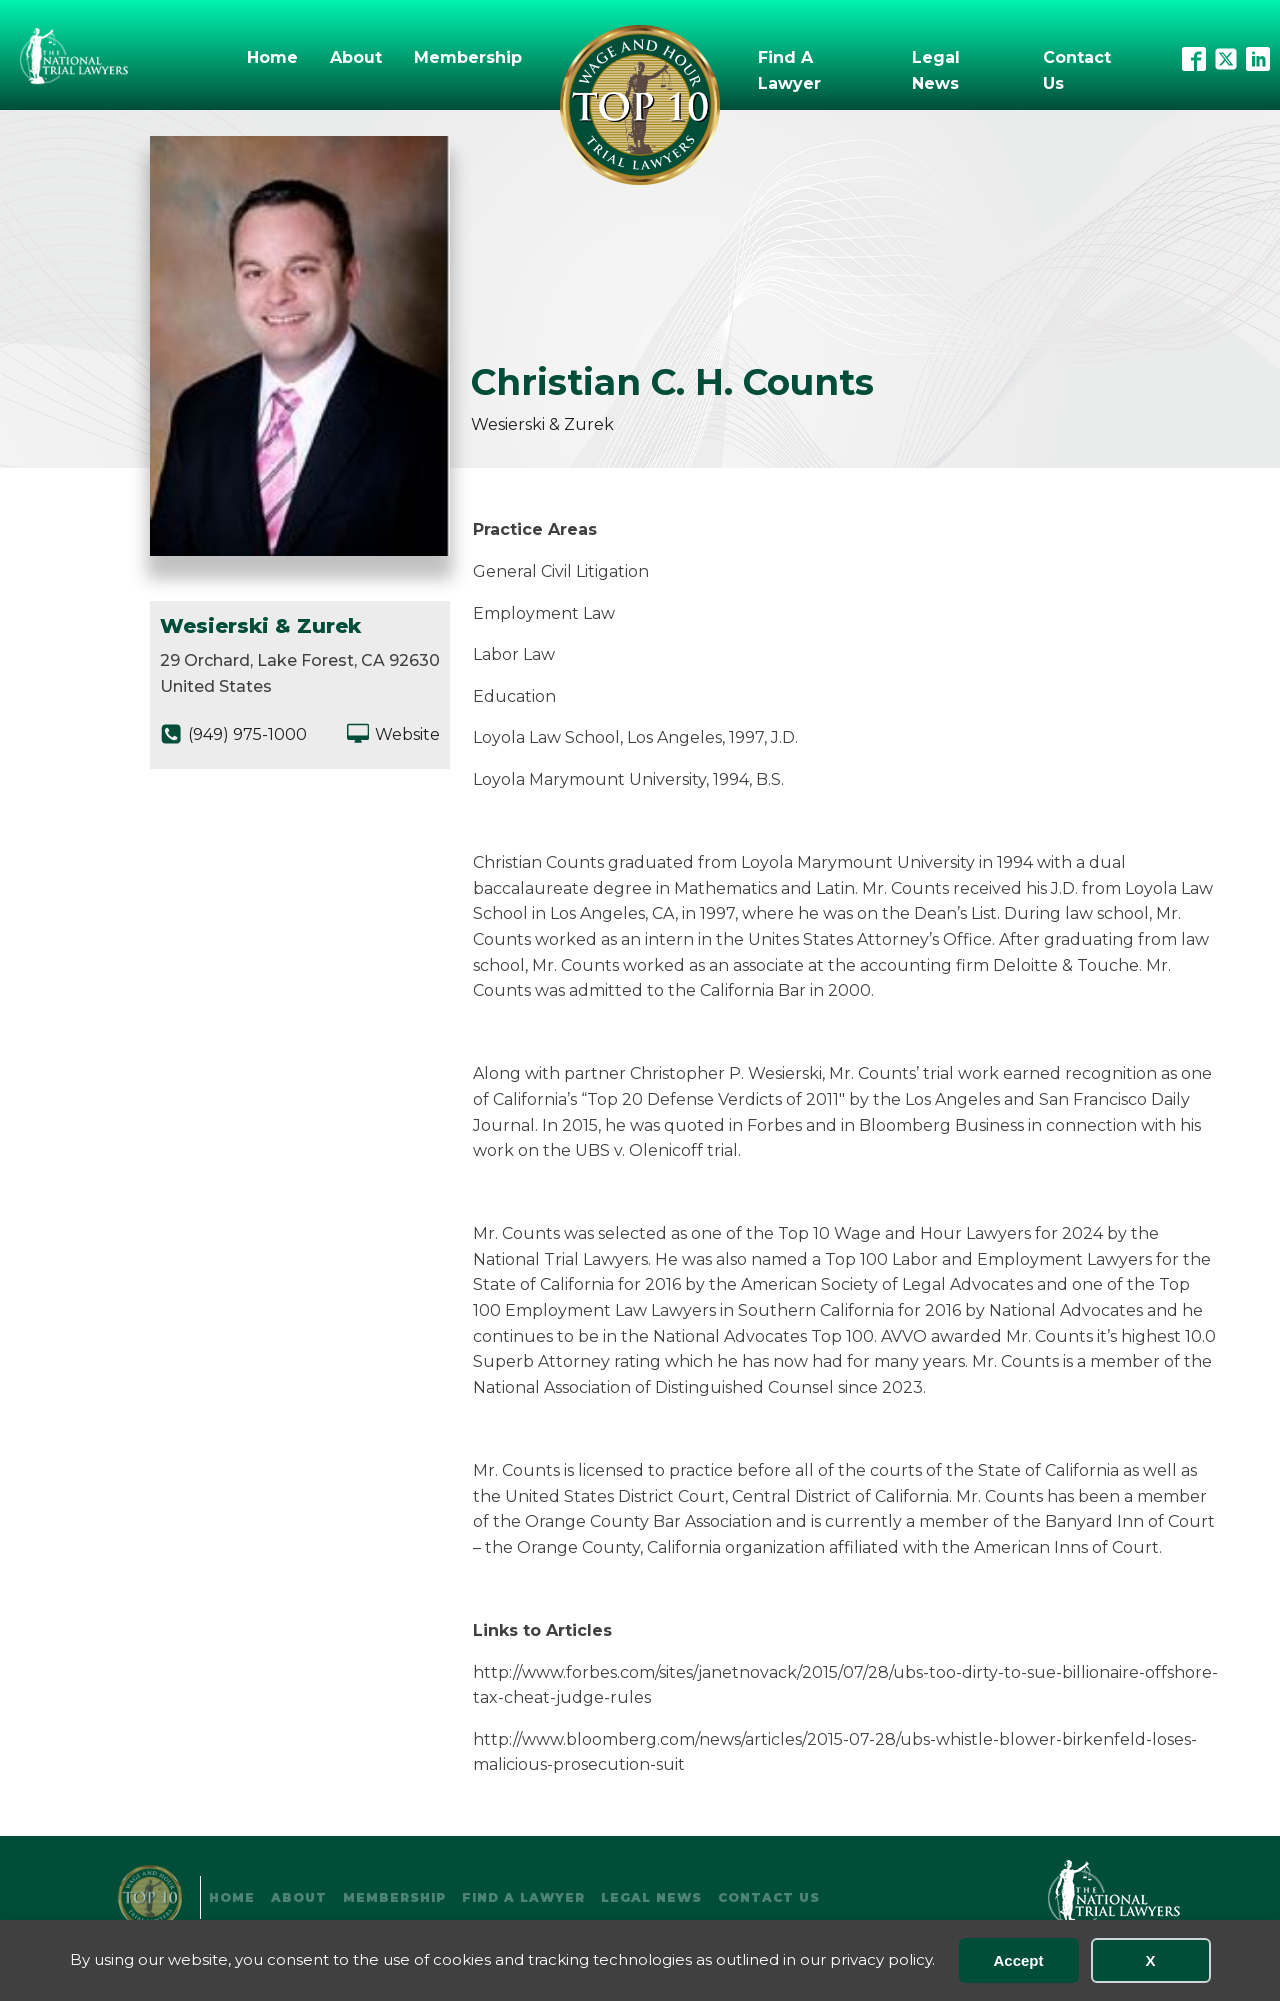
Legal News (936, 70)
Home (272, 57)
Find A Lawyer (789, 70)
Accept (1018, 1960)
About (356, 57)
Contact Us (1077, 70)
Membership (468, 57)
